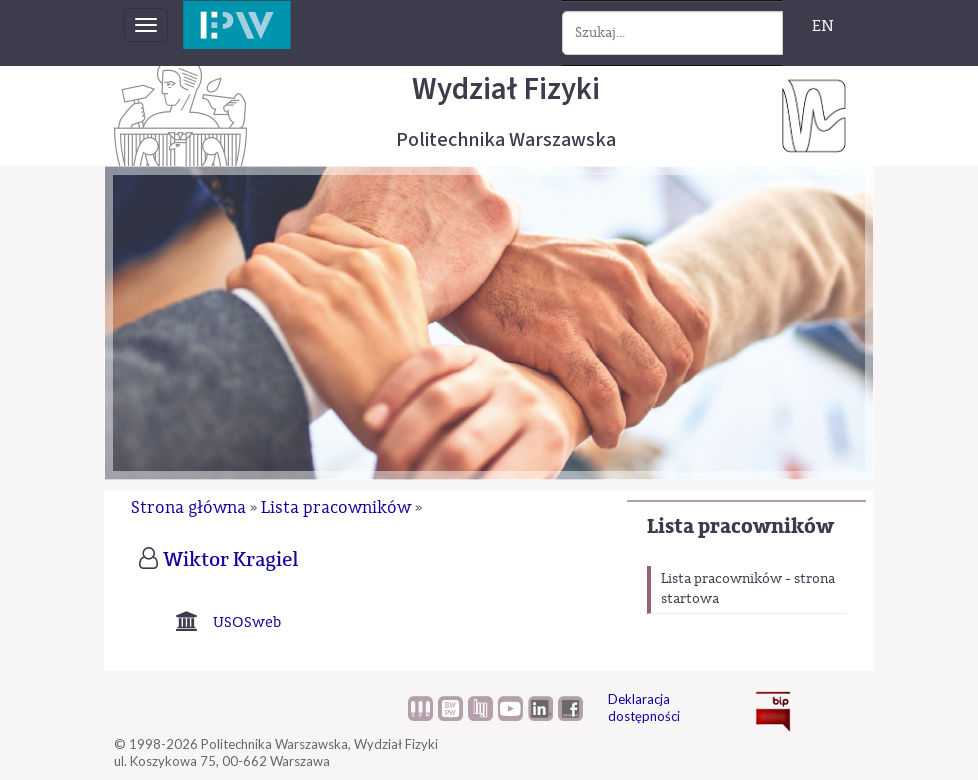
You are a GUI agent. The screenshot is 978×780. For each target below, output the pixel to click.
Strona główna (188, 507)
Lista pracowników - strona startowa (748, 589)
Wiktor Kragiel (231, 560)
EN (823, 26)
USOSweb (247, 622)
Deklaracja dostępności (644, 707)
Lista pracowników (740, 526)
